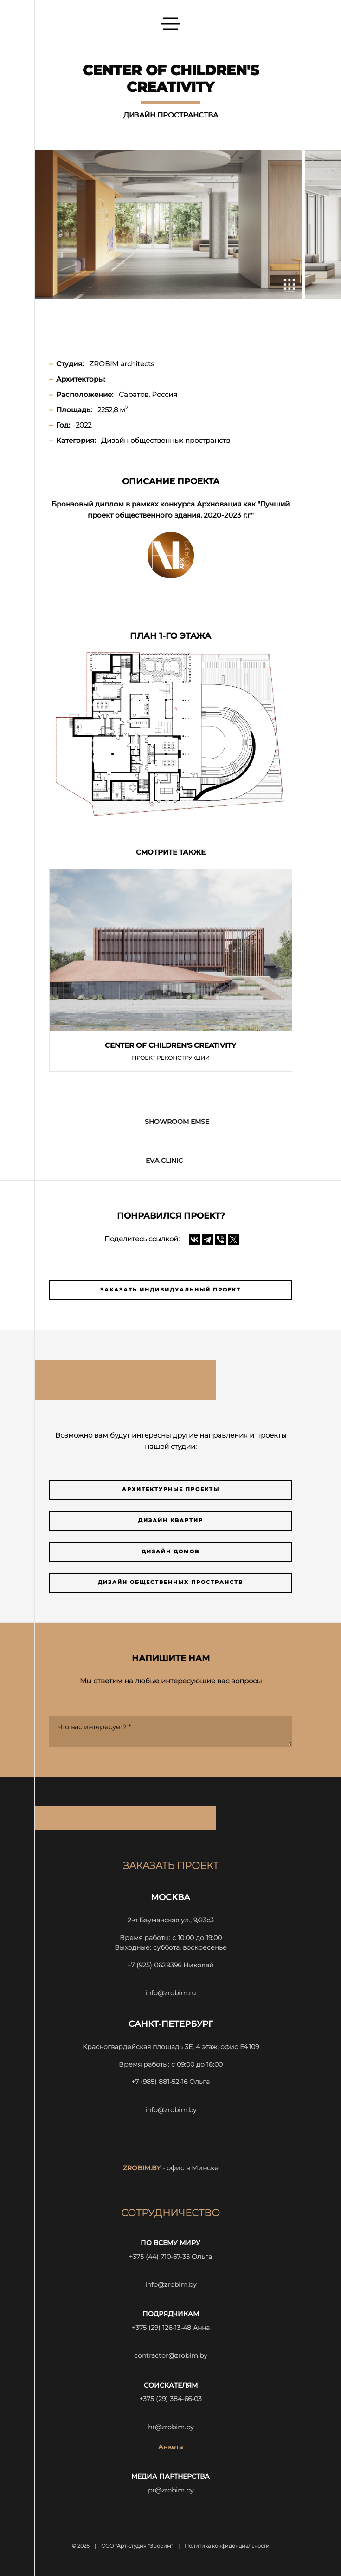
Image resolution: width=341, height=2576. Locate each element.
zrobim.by (142, 2168)
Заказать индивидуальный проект (170, 1290)
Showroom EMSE (177, 1121)
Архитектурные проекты (170, 1489)
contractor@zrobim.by (170, 2355)
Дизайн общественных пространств (170, 1582)
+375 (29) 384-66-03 (170, 2398)
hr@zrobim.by (170, 2427)
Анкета (170, 2447)
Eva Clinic (164, 1160)
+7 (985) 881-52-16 (159, 2081)
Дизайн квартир (170, 1521)
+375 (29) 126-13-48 (161, 2327)
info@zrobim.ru (170, 1993)
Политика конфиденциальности (227, 2546)
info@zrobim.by (170, 2110)
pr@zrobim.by (170, 2490)
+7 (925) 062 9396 (154, 1965)
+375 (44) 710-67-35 (159, 2256)
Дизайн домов (170, 1552)
